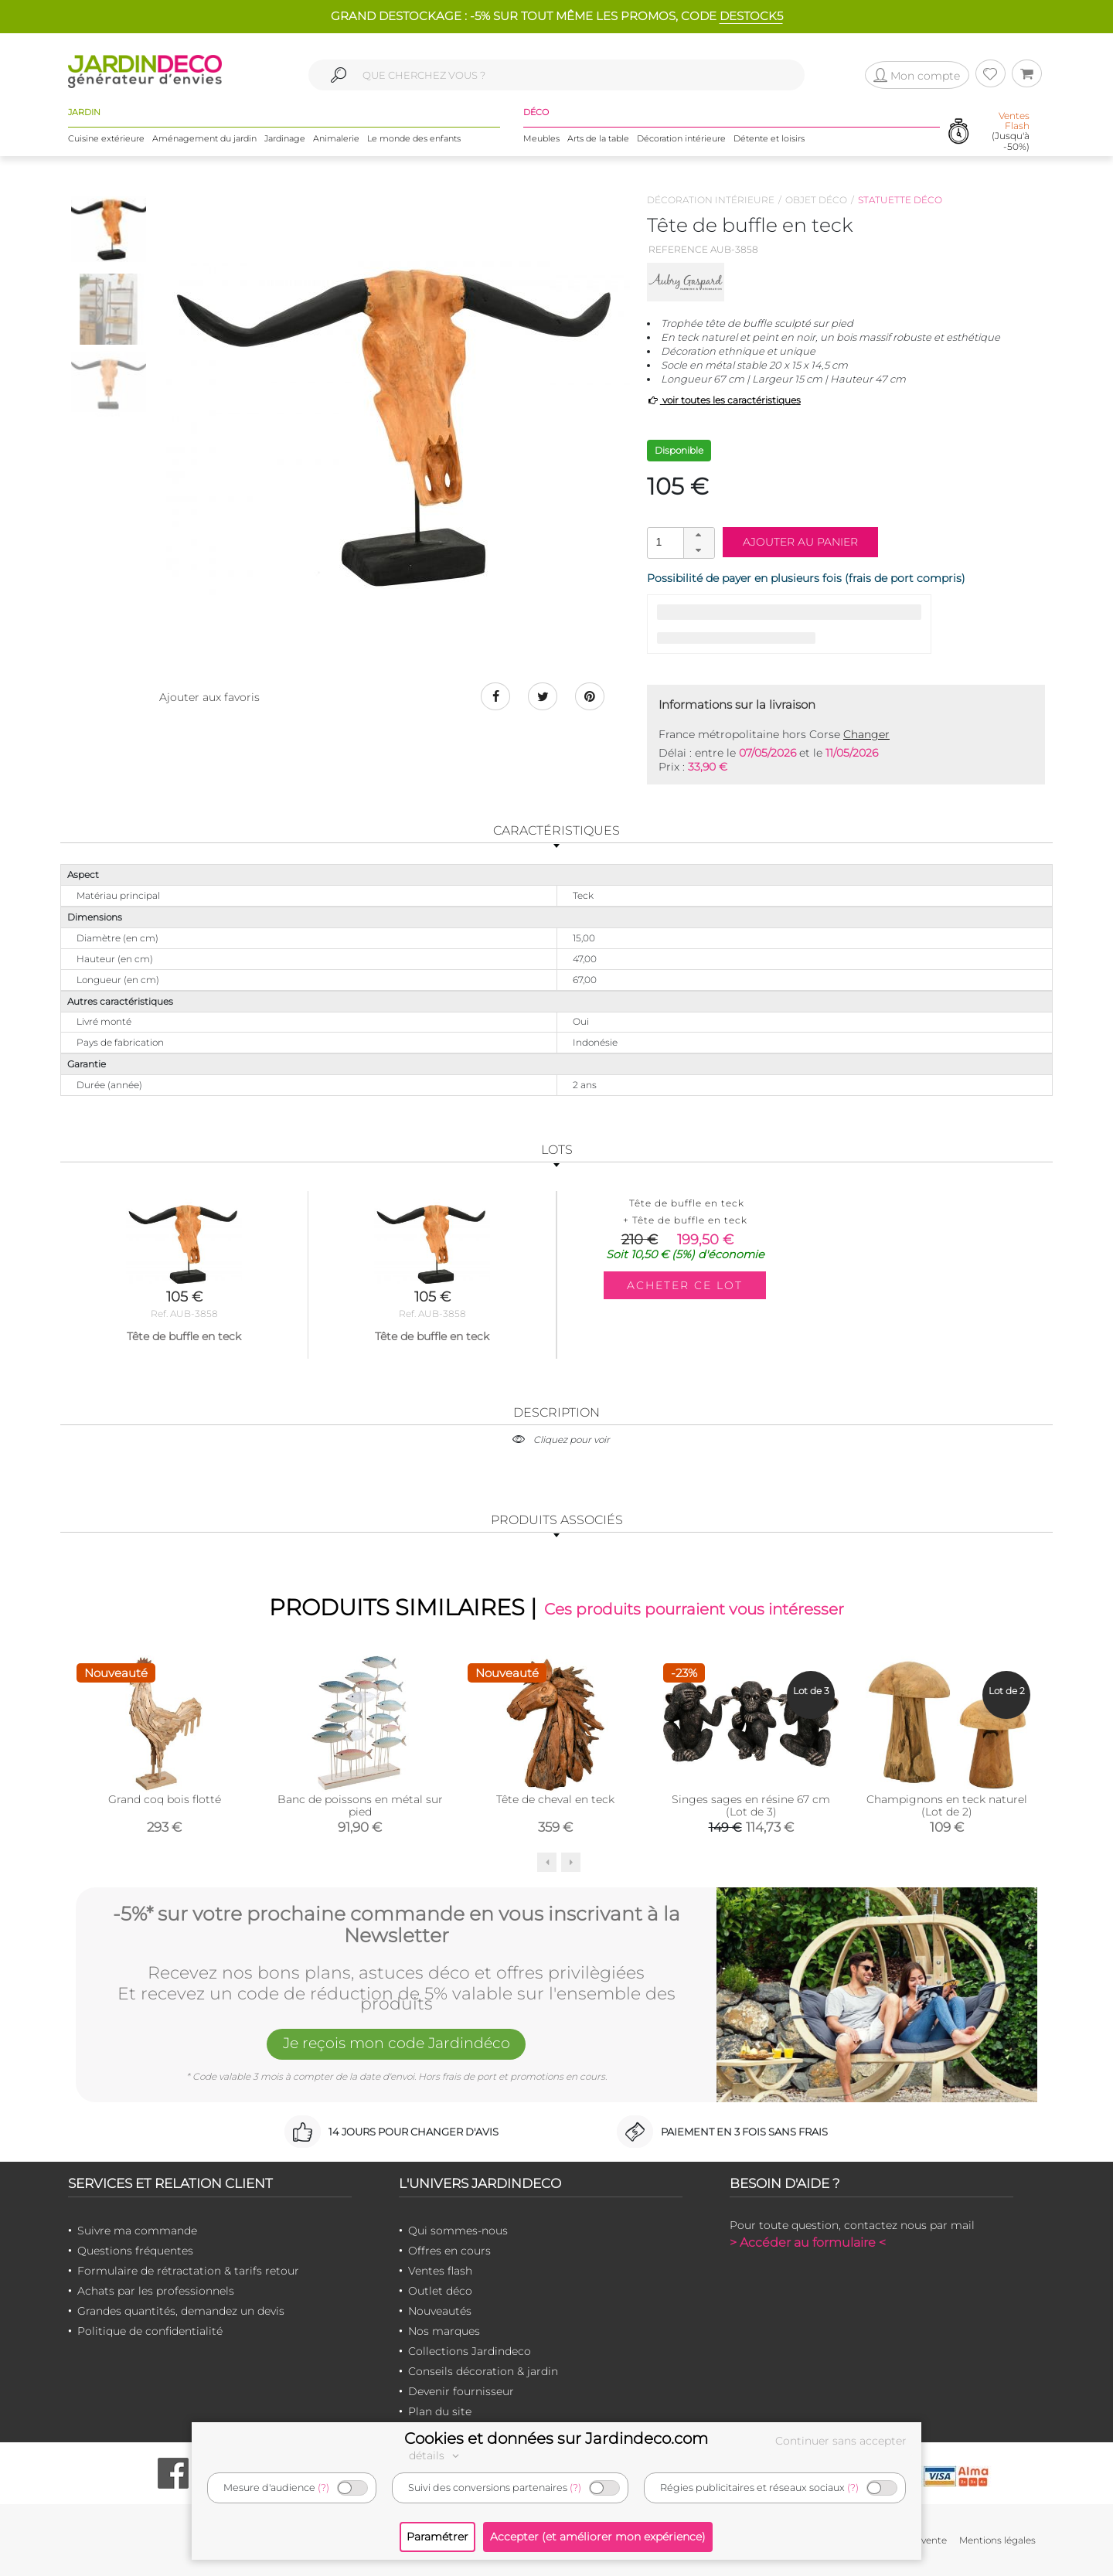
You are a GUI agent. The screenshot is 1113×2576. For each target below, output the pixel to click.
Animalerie (336, 138)
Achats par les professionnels (155, 2292)
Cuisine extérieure (106, 138)
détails (436, 2455)
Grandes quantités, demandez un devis (180, 2312)
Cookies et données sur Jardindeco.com (556, 2438)
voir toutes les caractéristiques (724, 400)
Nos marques (444, 2332)
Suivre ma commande (137, 2231)
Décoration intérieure (681, 138)
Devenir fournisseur (461, 2392)
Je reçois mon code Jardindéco (396, 2045)
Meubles (541, 138)
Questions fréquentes (135, 2251)
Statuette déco (900, 200)
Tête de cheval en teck (555, 1799)
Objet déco (816, 200)
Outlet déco (440, 2292)
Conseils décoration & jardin (483, 2372)
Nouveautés (439, 2312)
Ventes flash (440, 2271)
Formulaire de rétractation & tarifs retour (188, 2271)
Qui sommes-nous (458, 2231)
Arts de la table (598, 138)
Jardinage (284, 138)
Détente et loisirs (769, 138)
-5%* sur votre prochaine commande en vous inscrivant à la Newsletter (396, 1924)
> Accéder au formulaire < (808, 2243)
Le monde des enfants (414, 138)
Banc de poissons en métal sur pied (360, 1805)
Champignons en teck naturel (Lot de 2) (946, 1805)
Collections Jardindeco (469, 2352)
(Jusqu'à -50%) (1011, 131)
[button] (698, 535)
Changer (866, 734)
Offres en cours (449, 2251)
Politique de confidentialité (150, 2332)
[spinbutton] (679, 542)
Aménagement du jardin (204, 138)
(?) (323, 2487)
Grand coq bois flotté (164, 1799)
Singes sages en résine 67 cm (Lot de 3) (751, 1805)
